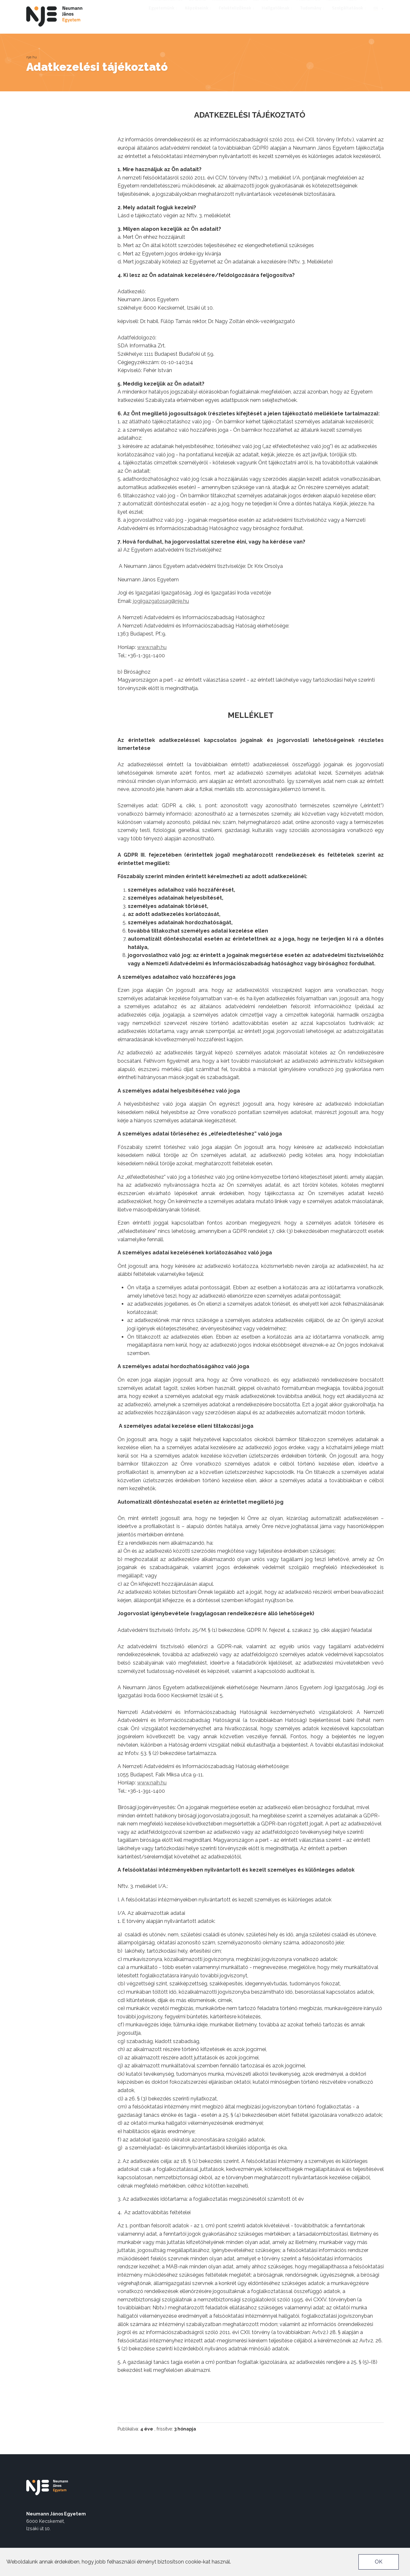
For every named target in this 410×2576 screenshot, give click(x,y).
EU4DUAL (197, 5)
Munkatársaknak (229, 5)
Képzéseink (198, 15)
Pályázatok (308, 5)
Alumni (333, 5)
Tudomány (312, 15)
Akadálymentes (167, 5)
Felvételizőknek (237, 15)
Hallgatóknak (277, 15)
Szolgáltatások (349, 15)
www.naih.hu (152, 647)
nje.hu (31, 57)
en (375, 16)
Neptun (260, 5)
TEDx (351, 5)
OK (378, 2562)
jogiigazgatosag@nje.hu (161, 601)
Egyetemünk (163, 15)
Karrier (282, 5)
